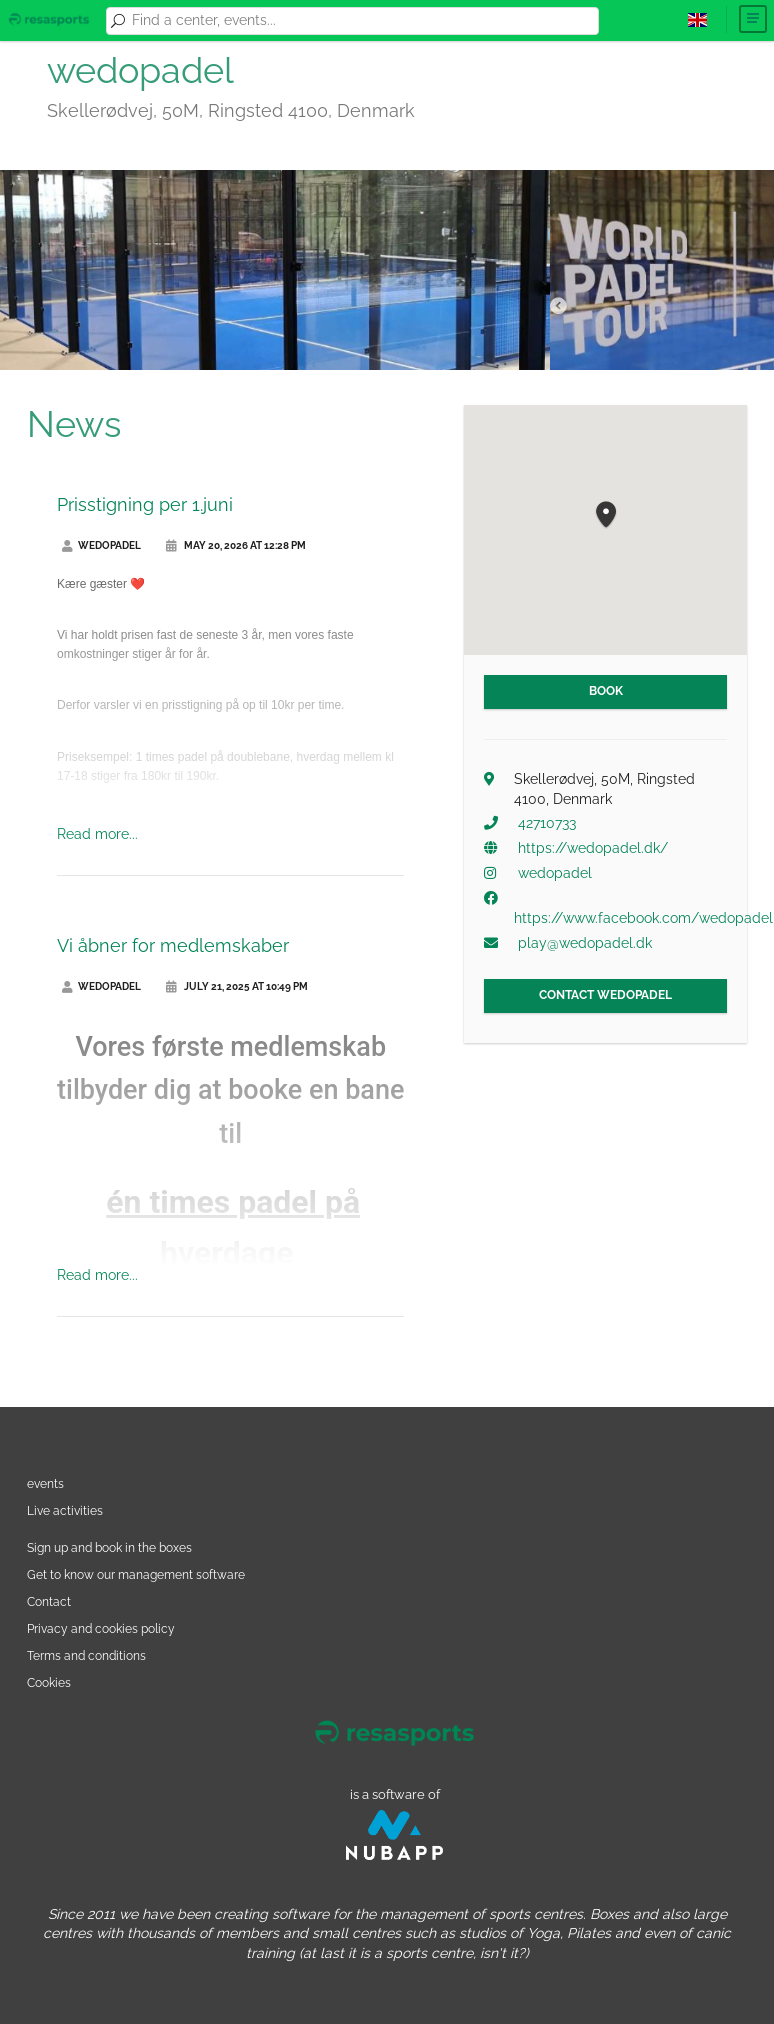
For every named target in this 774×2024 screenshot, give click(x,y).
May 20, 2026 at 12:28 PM (236, 545)
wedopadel (101, 545)
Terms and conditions (86, 1655)
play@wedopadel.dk (585, 943)
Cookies (49, 1682)
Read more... (97, 834)
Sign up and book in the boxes (109, 1547)
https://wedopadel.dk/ (593, 848)
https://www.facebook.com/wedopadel (643, 918)
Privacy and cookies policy (101, 1628)
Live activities (65, 1510)
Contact (49, 1601)
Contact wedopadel (605, 995)
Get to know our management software (136, 1574)
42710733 (547, 823)
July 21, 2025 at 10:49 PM (237, 986)
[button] (606, 515)
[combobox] (362, 21)
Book (606, 691)
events (45, 1483)
